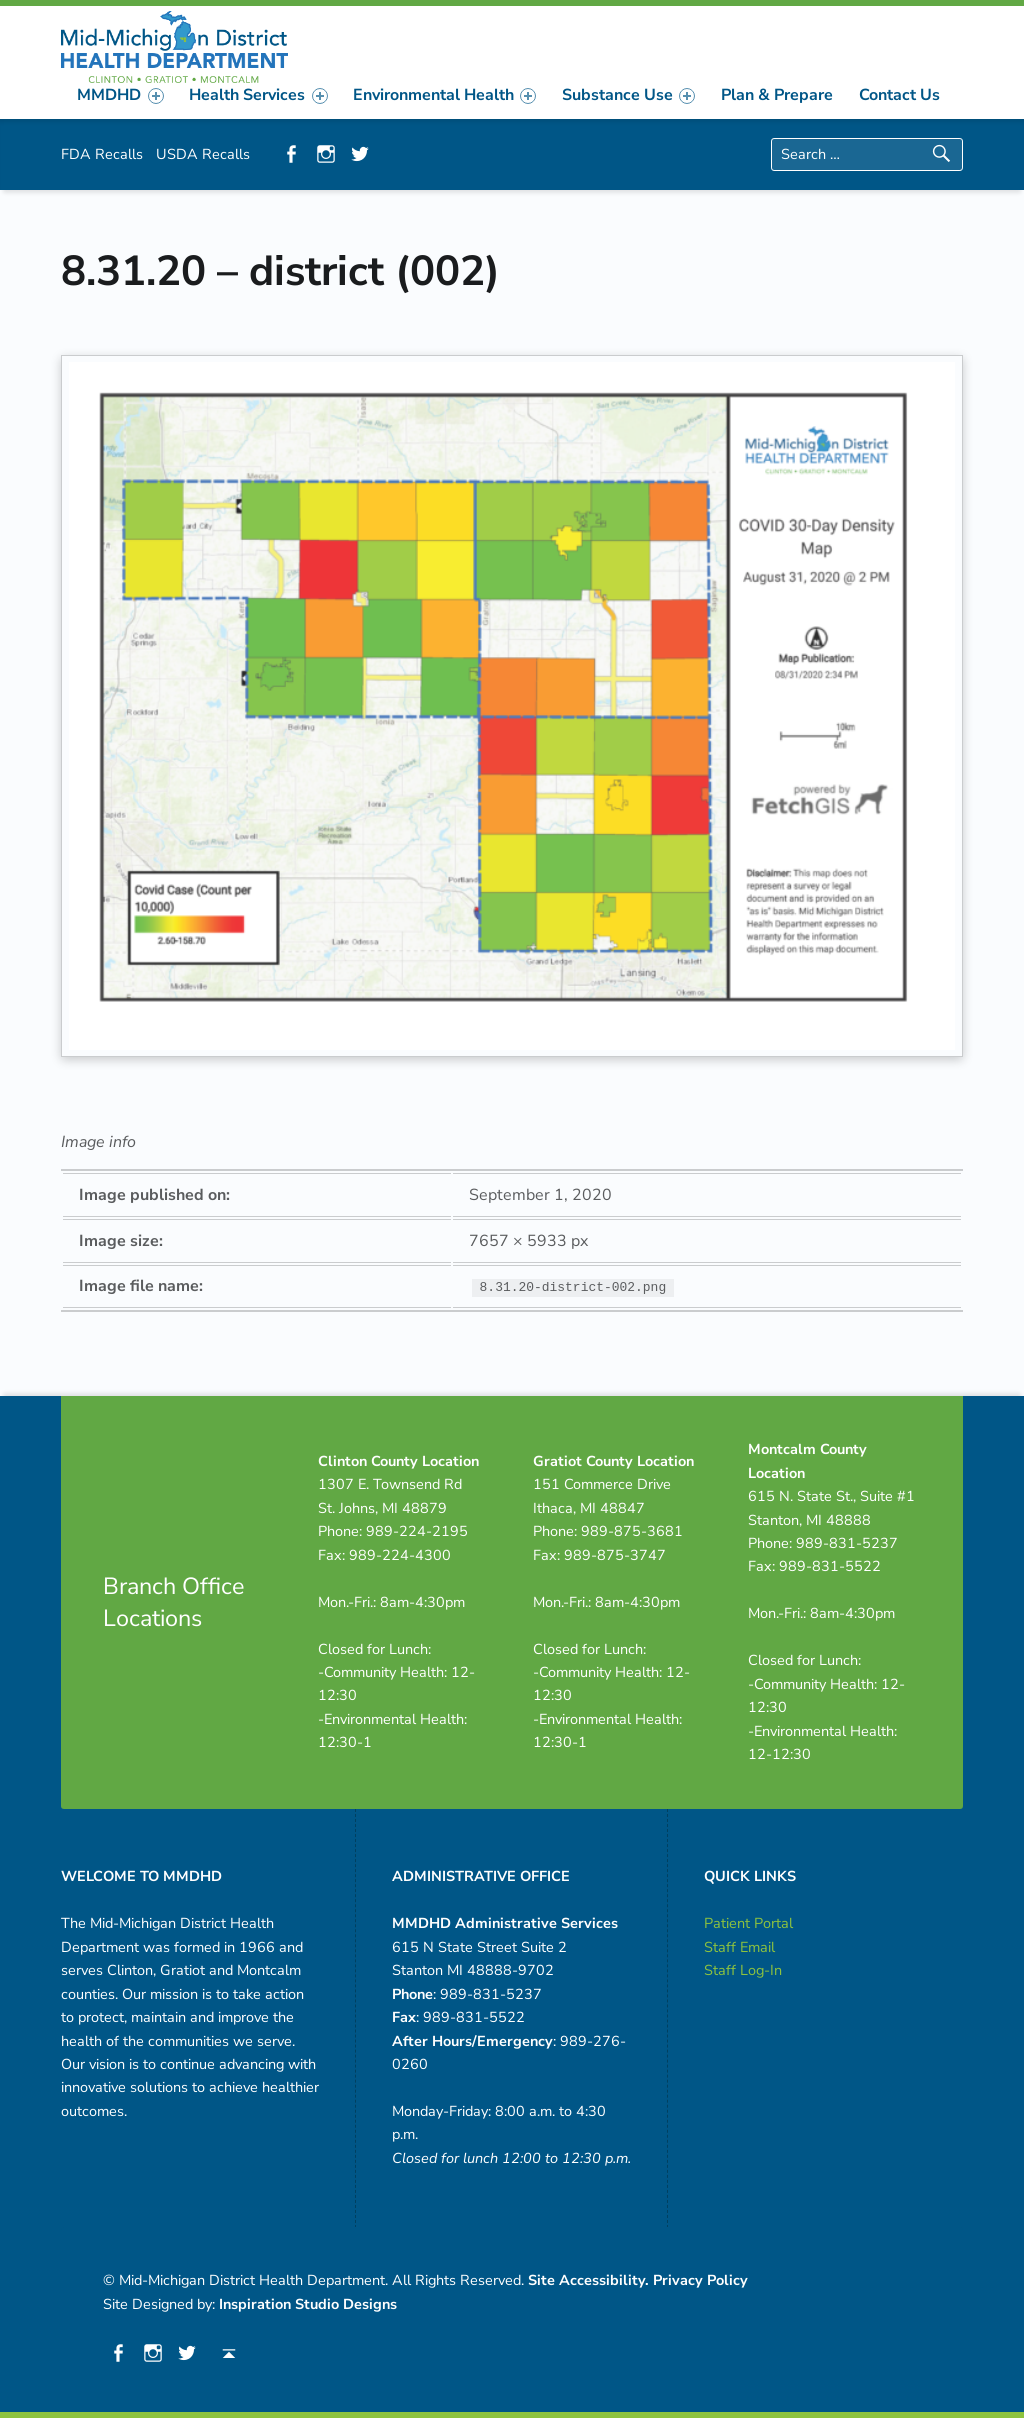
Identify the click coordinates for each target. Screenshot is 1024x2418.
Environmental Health (444, 95)
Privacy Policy (700, 2280)
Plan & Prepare (777, 95)
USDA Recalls (203, 154)
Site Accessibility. (588, 2280)
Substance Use (628, 95)
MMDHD (120, 95)
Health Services (258, 95)
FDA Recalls (102, 154)
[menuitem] (121, 95)
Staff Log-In (743, 1970)
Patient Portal (748, 1923)
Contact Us (899, 95)
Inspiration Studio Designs (308, 2304)
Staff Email (739, 1947)
